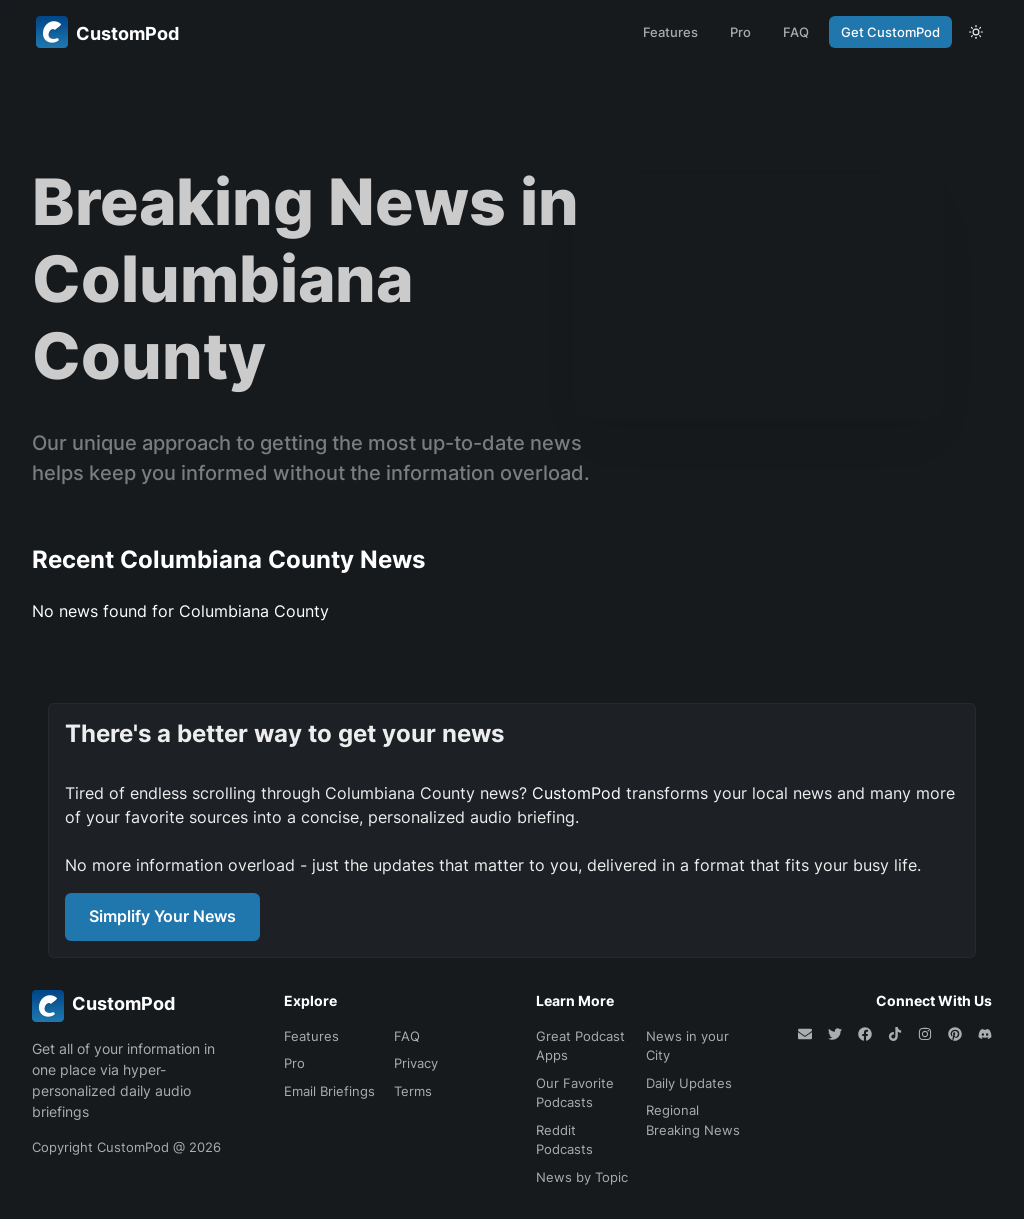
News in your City (687, 1046)
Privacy (416, 1063)
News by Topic (582, 1177)
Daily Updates (689, 1083)
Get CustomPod (890, 32)
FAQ (796, 32)
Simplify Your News (162, 916)
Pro (740, 32)
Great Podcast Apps (580, 1046)
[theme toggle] (976, 32)
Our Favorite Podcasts (575, 1093)
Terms (413, 1091)
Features (670, 32)
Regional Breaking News (693, 1120)
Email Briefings (329, 1091)
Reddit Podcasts (564, 1140)
